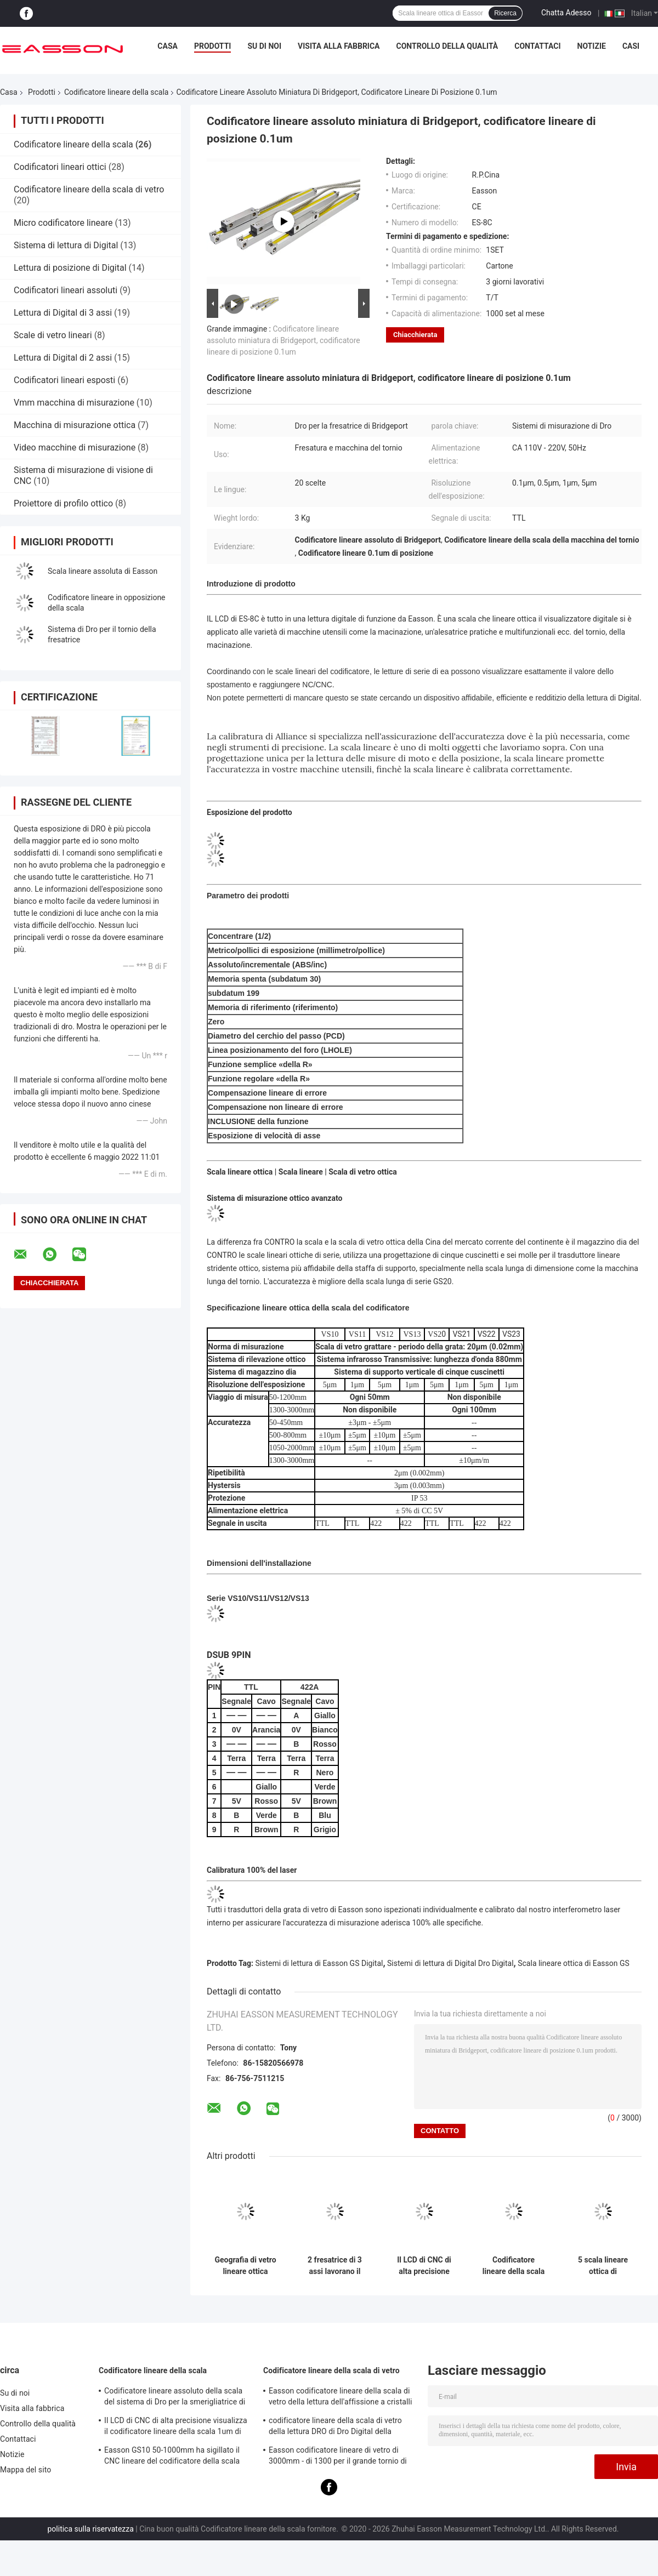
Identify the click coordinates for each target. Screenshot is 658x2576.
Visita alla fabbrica (338, 46)
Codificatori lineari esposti (64, 380)
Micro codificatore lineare (63, 223)
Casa (167, 46)
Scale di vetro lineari (53, 335)
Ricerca (505, 13)
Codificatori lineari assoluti (65, 290)
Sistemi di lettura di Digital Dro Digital (450, 1963)
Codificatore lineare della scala (116, 92)
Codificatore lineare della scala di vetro (89, 189)
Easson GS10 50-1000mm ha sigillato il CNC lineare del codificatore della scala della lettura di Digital (172, 2457)
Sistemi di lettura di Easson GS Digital (319, 1963)
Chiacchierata (415, 334)
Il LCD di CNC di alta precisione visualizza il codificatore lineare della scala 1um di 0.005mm (424, 2265)
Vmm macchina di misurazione (74, 402)
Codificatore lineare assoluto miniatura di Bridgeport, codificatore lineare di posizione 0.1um (283, 340)
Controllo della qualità (447, 46)
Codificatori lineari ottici (60, 167)
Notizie (591, 46)
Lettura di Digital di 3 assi (63, 312)
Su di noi (264, 46)
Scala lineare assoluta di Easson (102, 571)
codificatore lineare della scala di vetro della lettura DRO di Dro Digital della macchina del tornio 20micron (335, 2427)
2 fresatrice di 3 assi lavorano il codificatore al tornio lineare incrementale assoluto (335, 2265)
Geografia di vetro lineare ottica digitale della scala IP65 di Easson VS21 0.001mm (245, 2265)
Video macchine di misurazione (74, 447)
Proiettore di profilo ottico (63, 503)
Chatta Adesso (566, 12)
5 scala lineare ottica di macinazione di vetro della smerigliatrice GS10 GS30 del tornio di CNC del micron (603, 2265)
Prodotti (212, 46)
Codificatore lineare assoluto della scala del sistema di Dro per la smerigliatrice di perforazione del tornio (174, 2397)
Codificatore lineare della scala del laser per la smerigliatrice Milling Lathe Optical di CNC (513, 2265)
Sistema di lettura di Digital (66, 245)
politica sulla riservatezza (90, 2528)
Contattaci (537, 46)
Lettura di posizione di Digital (70, 268)
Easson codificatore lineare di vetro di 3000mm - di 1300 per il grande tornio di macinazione (338, 2457)
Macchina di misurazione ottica (74, 425)
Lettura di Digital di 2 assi (63, 357)
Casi (630, 46)
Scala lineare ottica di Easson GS (573, 1963)
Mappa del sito (25, 2469)
